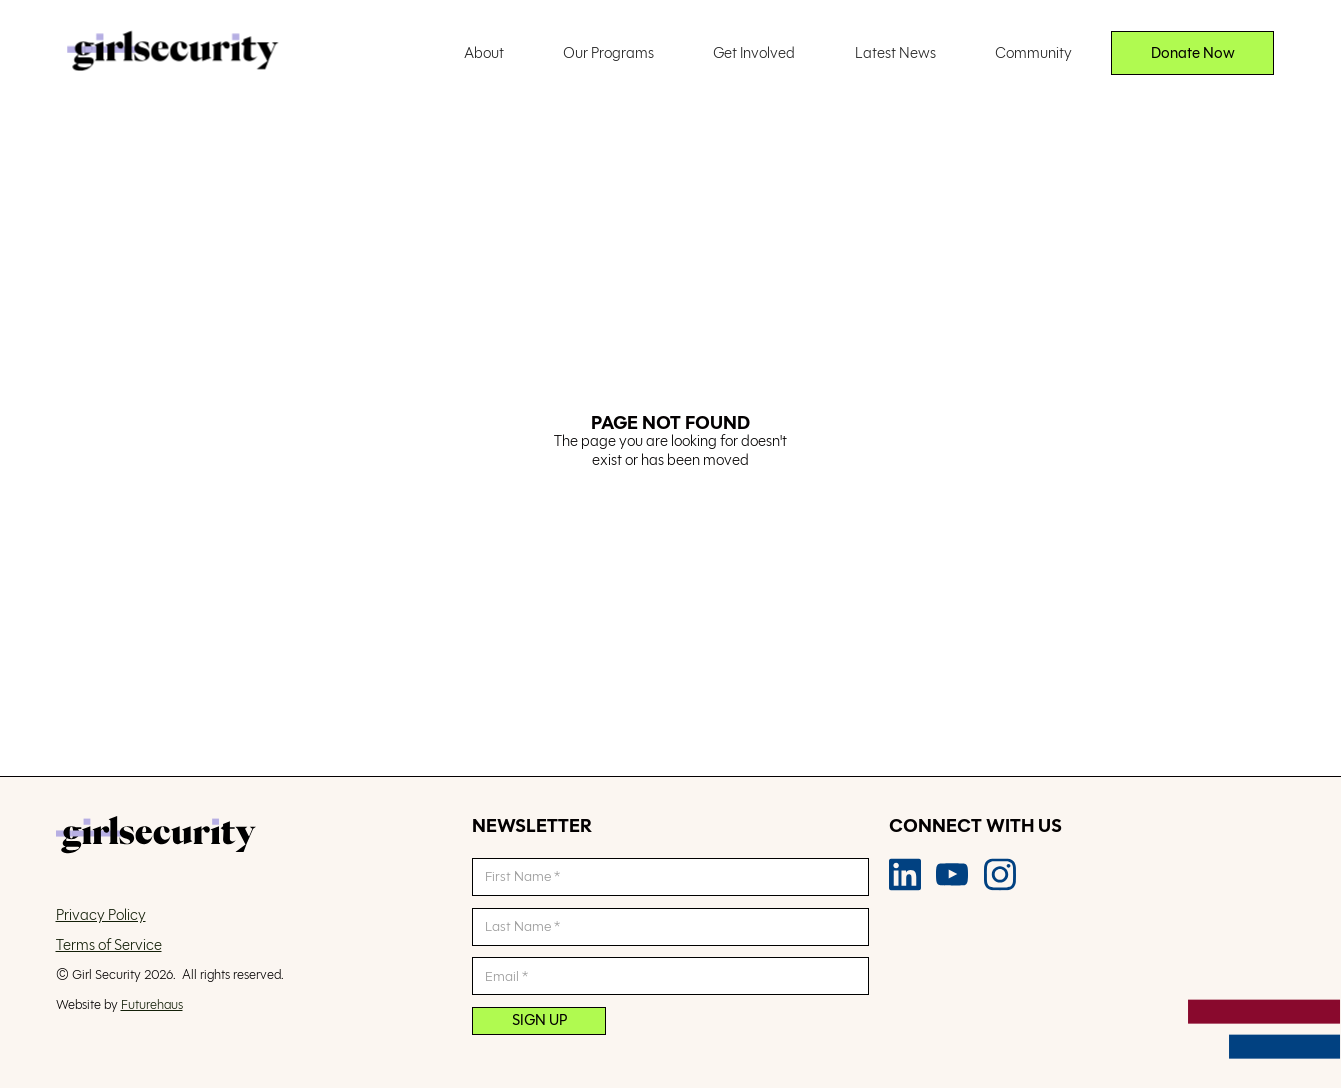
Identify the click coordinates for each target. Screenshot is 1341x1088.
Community (1033, 52)
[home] (172, 53)
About (484, 52)
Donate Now (1193, 52)
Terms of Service (109, 945)
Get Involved (754, 52)
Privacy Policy (101, 915)
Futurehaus (152, 1004)
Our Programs (608, 52)
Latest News (895, 52)
